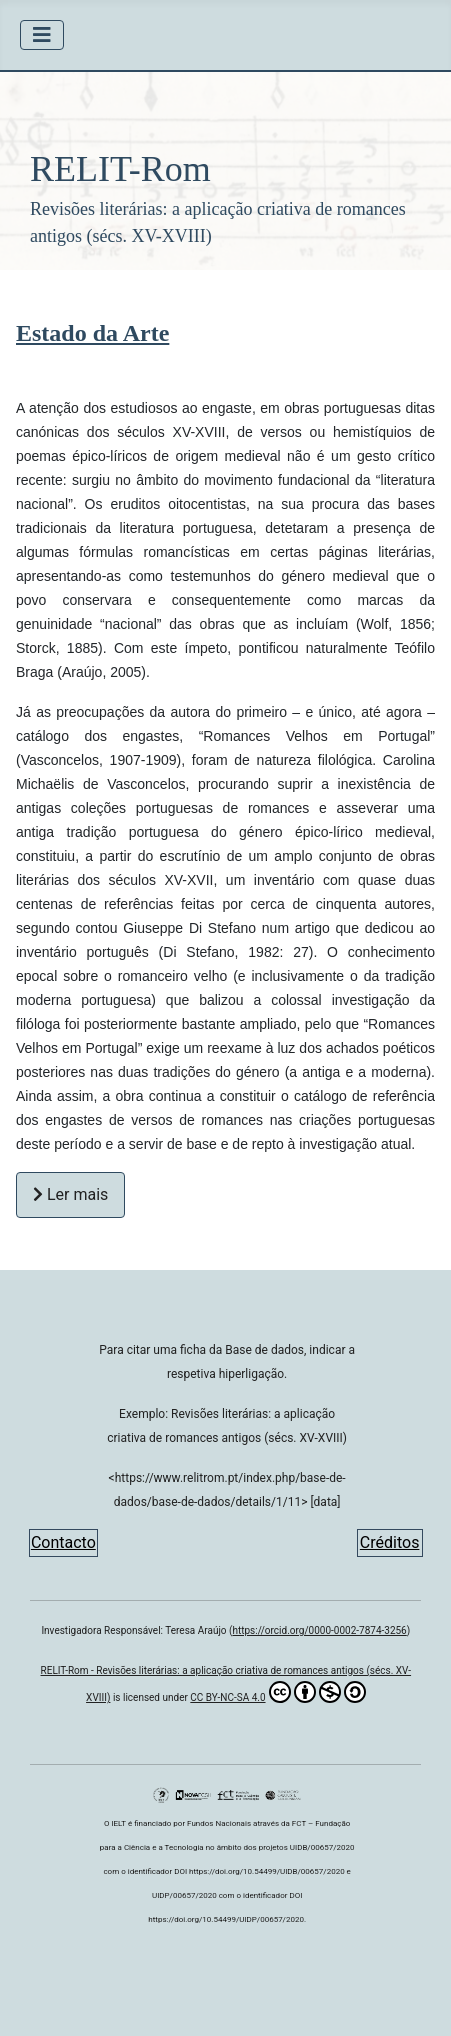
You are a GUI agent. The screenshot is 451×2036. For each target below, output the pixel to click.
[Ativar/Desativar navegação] (42, 35)
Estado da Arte (92, 333)
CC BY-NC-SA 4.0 (277, 1692)
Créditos (390, 1542)
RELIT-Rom (120, 169)
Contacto (63, 1542)
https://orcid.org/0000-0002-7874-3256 (319, 1630)
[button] (225, 171)
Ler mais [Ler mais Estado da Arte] (70, 1194)
